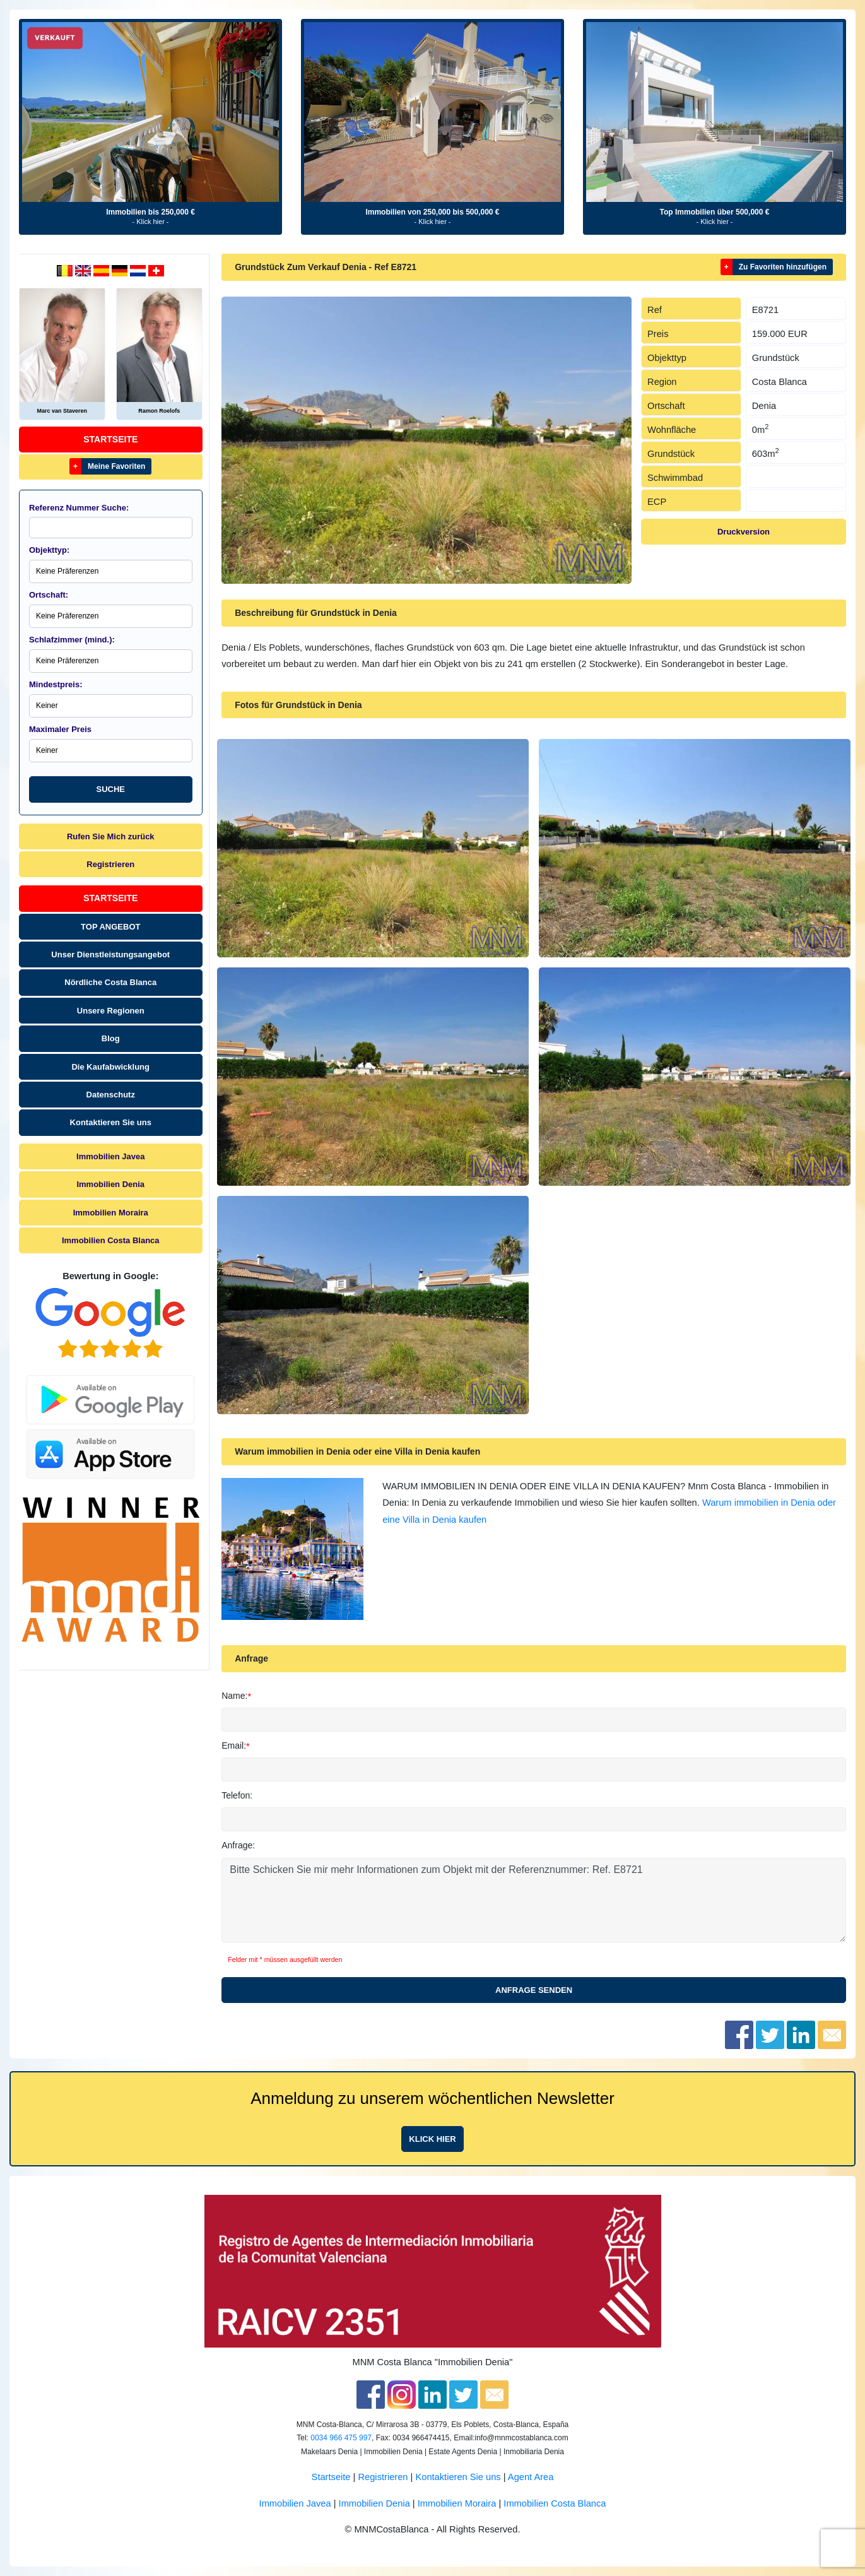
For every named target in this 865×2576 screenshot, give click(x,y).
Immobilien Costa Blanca (111, 1240)
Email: (233, 1745)
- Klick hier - (150, 221)
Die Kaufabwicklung (110, 1067)
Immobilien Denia (110, 1184)
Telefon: (236, 1795)
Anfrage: (238, 1845)
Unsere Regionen (110, 1010)
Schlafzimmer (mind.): (72, 639)
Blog (111, 1038)
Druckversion (743, 531)
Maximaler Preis (60, 729)
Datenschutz (110, 1094)
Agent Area (531, 2477)
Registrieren (110, 864)
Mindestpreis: (56, 684)
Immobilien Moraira (110, 1212)
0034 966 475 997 (341, 2437)
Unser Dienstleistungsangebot (110, 954)
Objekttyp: (49, 550)
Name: (234, 1696)
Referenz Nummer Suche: (79, 507)
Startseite (110, 439)
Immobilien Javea (110, 1156)
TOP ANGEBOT (110, 926)
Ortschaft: (48, 595)
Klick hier (432, 2139)
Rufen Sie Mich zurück (111, 836)
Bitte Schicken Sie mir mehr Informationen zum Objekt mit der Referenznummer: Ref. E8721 (533, 1900)
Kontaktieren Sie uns (110, 1122)
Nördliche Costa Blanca (110, 982)
